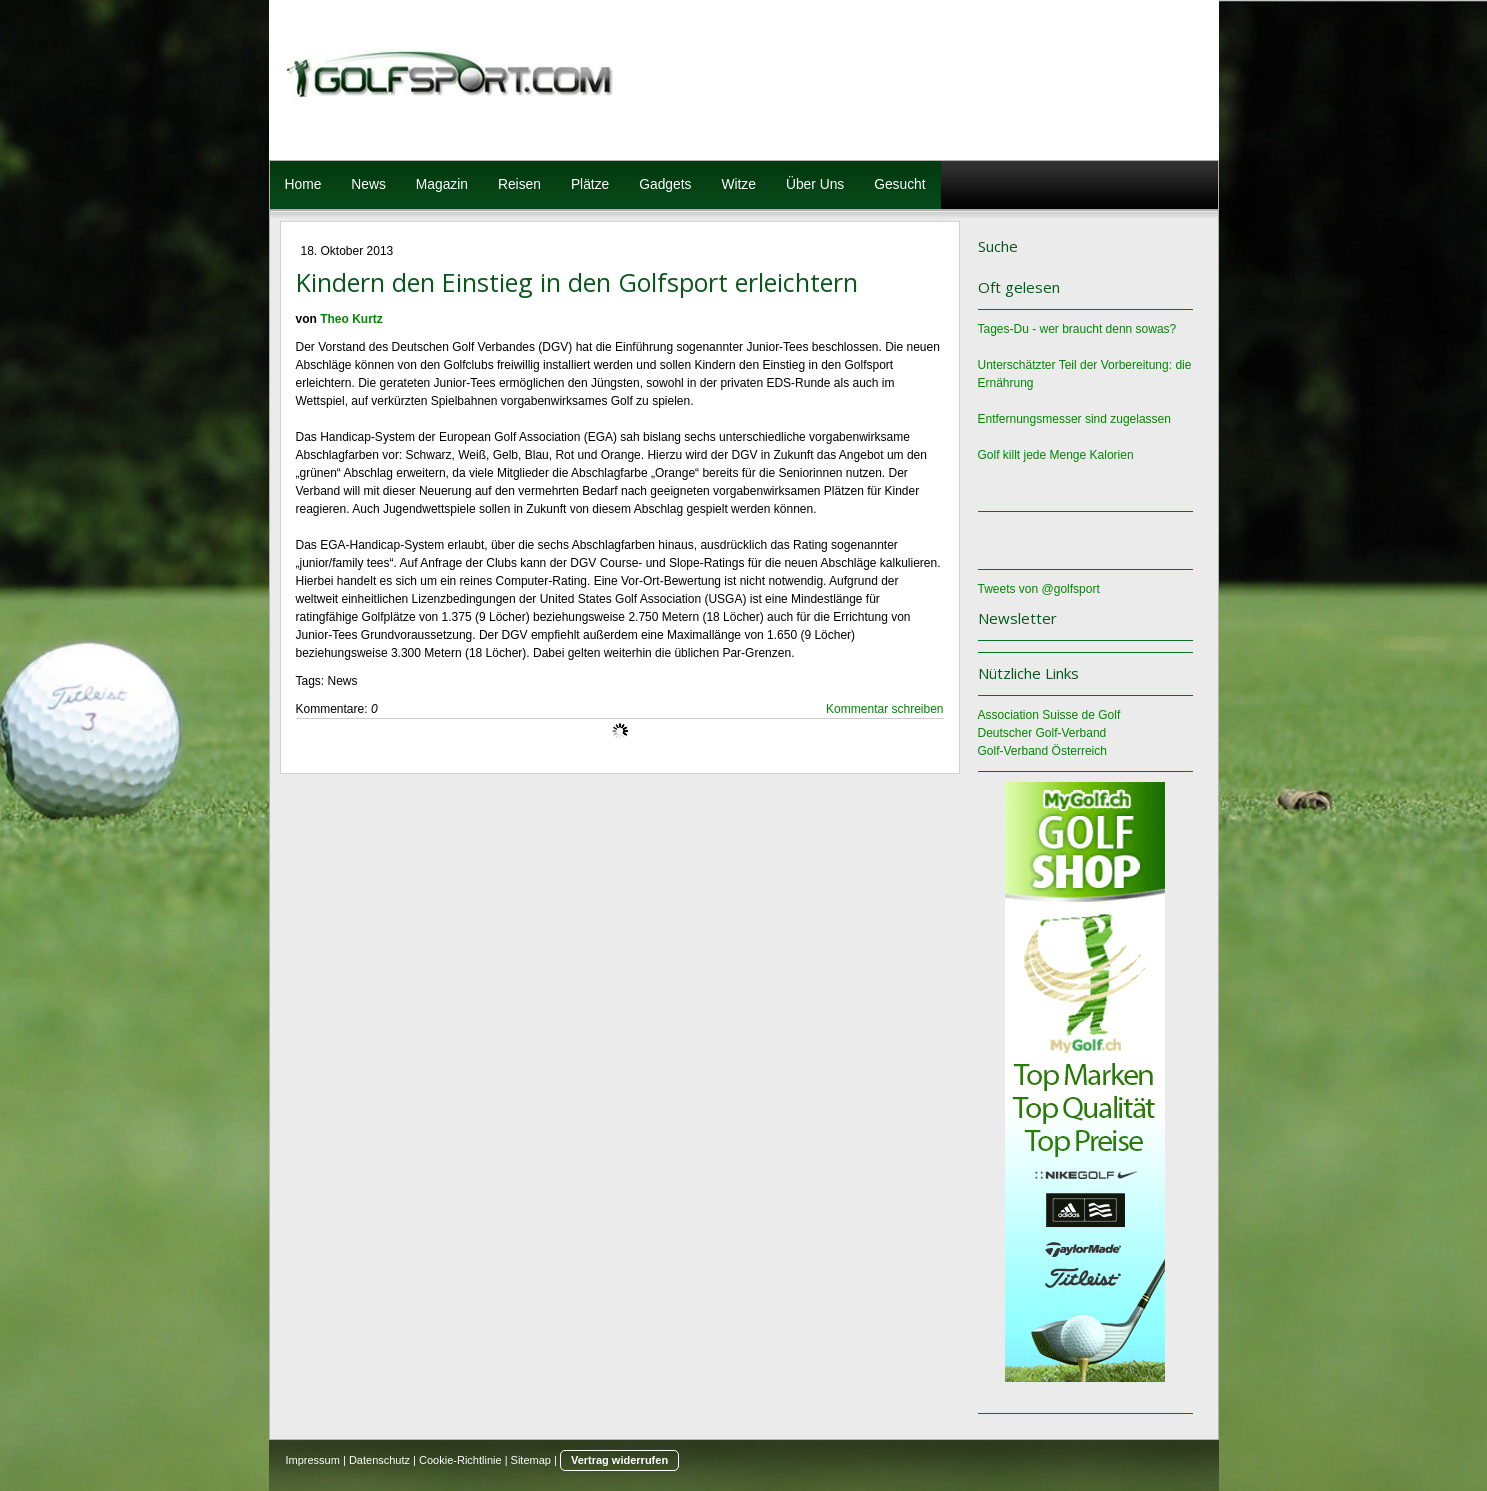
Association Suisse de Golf (1049, 715)
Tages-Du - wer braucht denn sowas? (1077, 329)
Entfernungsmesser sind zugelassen (1074, 419)
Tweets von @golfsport (1039, 589)
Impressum (313, 1460)
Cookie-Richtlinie (460, 1460)
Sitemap (531, 1460)
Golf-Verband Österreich (1042, 751)
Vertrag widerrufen (619, 1460)
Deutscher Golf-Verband (1042, 733)
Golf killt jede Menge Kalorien (1056, 455)
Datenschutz (379, 1460)
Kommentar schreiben (884, 709)
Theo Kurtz (351, 319)
